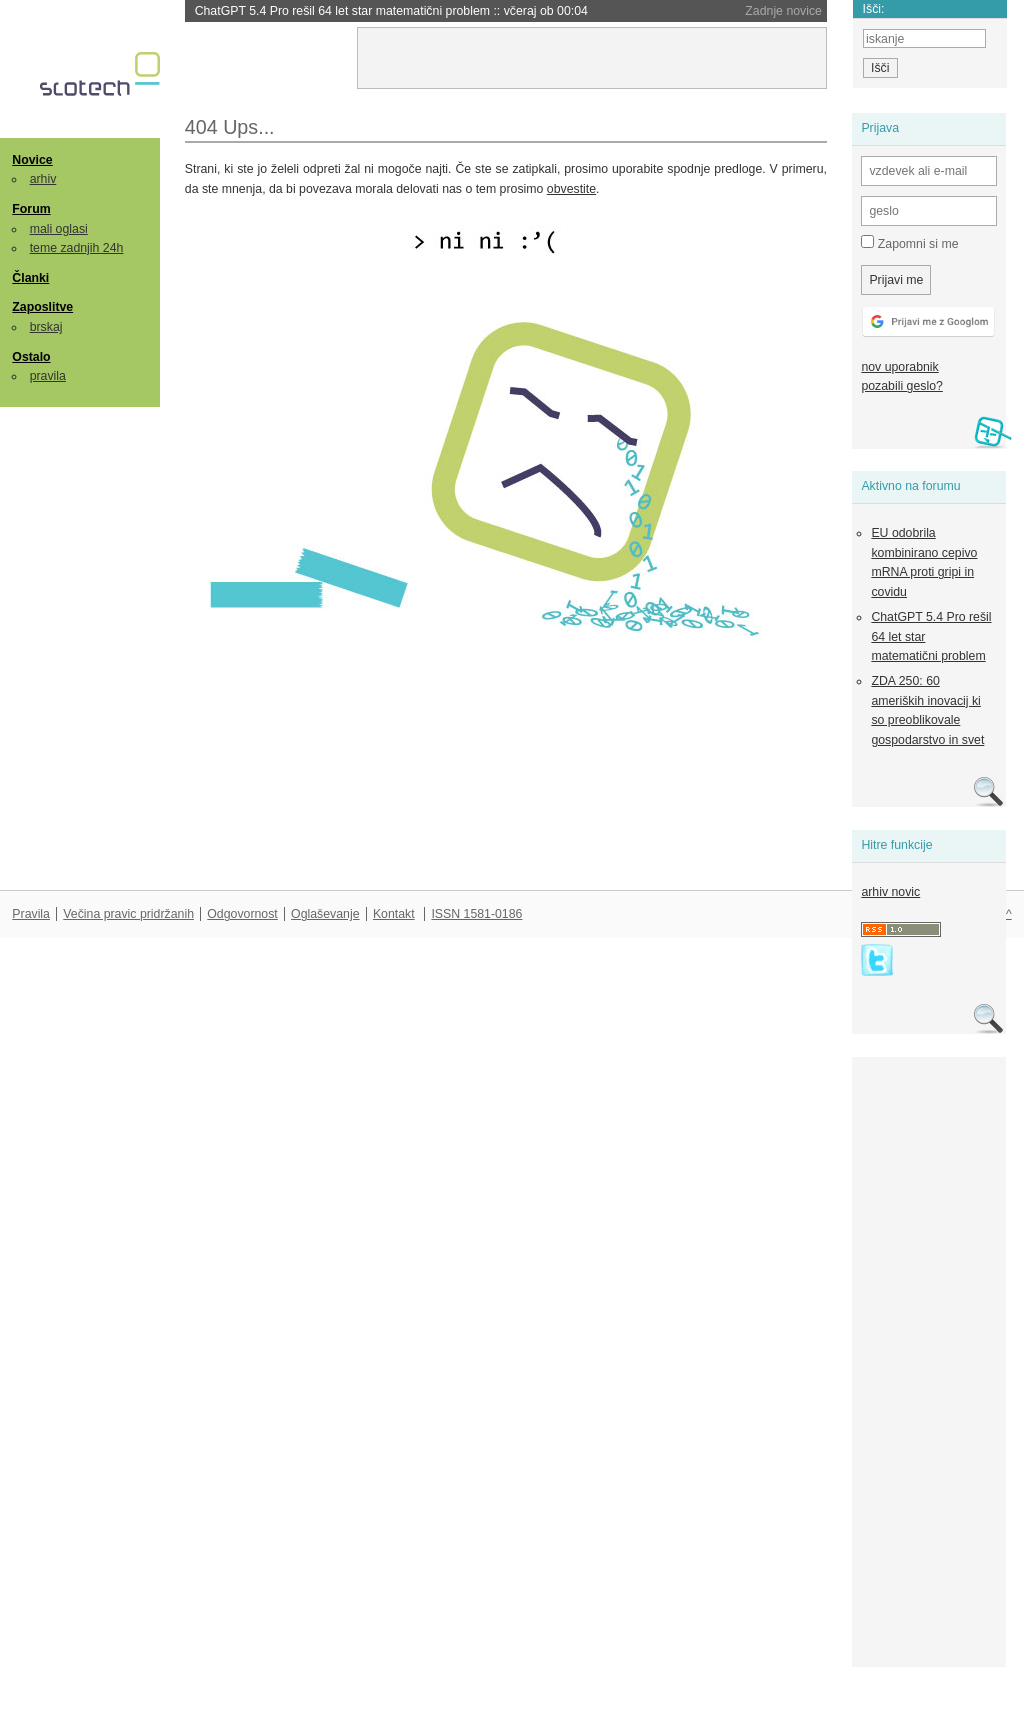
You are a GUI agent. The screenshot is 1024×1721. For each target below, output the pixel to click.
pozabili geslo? (901, 386)
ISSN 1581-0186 (476, 914)
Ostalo (31, 357)
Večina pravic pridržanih (128, 914)
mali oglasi (59, 229)
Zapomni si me (909, 243)
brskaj (46, 327)
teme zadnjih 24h (77, 248)
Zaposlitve (42, 307)
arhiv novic (890, 892)
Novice (32, 160)
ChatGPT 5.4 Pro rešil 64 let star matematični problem (391, 11)
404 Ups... (230, 127)
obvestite (571, 189)
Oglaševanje (325, 914)
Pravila (31, 914)
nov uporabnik (899, 367)
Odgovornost (242, 914)
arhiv (43, 179)
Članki (30, 278)
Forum (31, 209)
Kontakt (394, 914)
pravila (48, 376)
